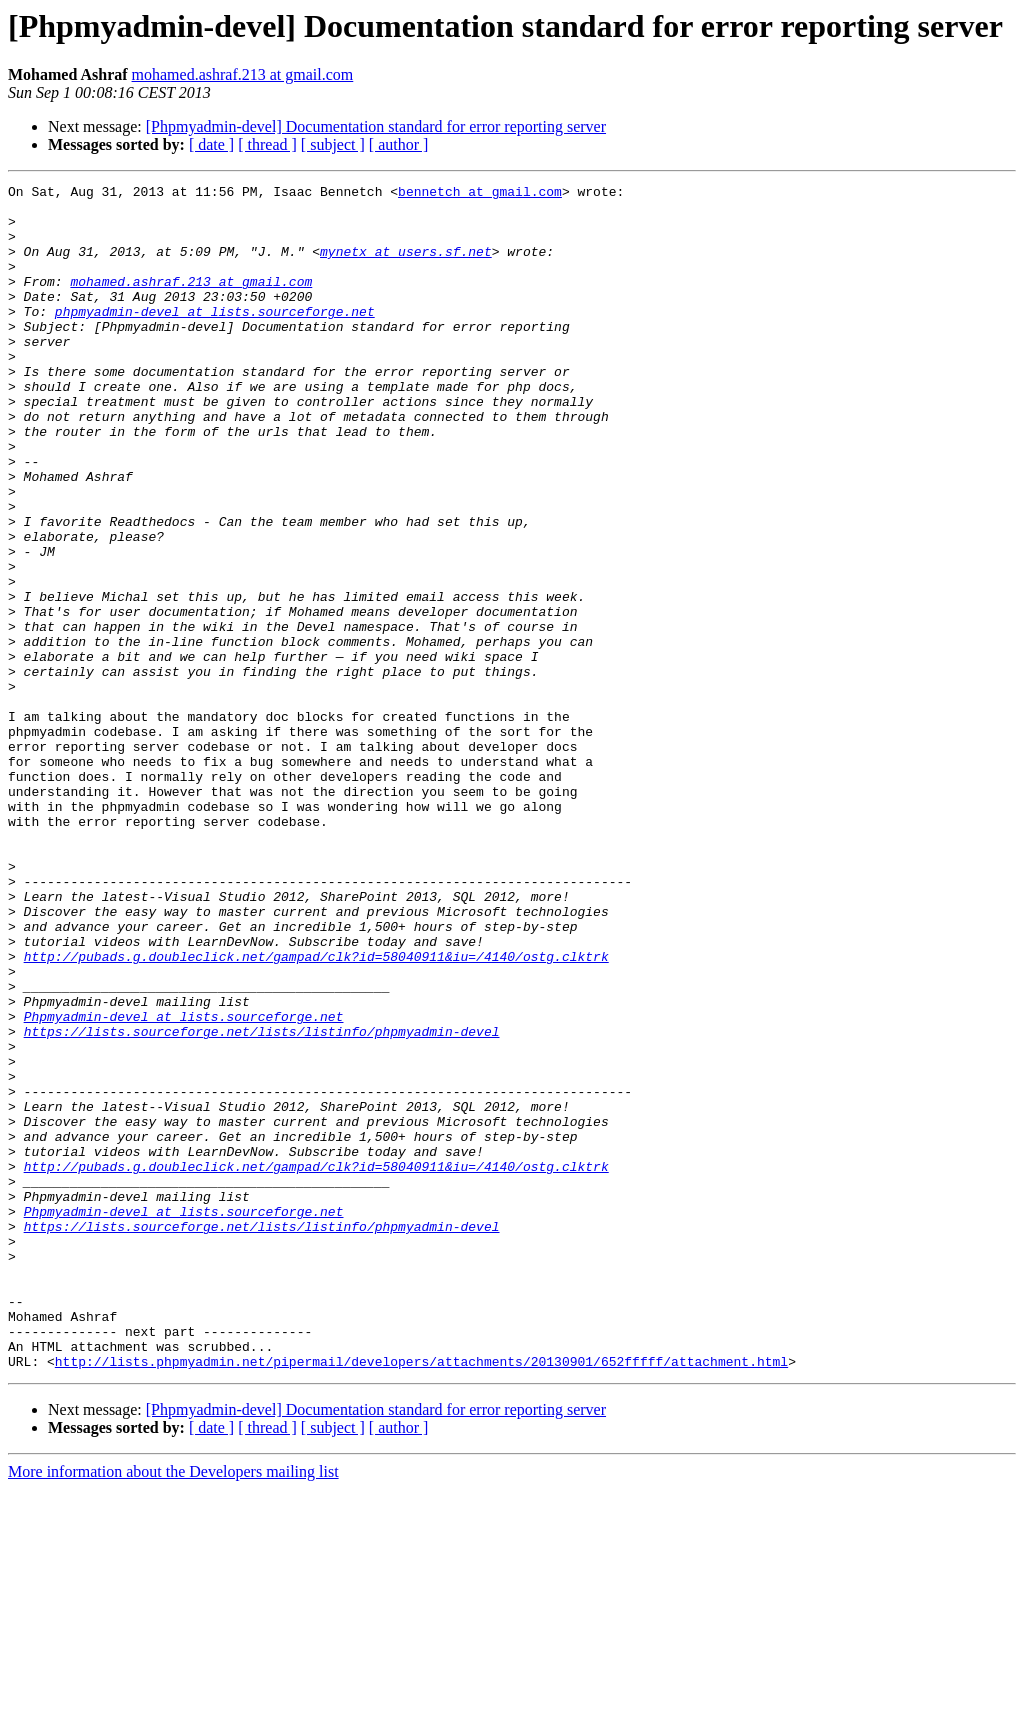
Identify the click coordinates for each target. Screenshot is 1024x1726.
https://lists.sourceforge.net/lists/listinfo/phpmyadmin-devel (262, 1202)
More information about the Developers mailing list (173, 1708)
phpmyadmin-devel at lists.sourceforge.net (215, 338)
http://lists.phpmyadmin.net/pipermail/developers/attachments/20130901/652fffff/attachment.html (421, 1598)
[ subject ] (333, 144)
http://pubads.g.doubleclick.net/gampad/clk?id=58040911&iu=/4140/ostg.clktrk (316, 1112)
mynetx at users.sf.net (406, 266)
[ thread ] (267, 144)
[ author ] (399, 144)
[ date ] (211, 144)
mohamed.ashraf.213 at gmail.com (243, 74)
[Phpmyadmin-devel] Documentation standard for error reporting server (376, 126)
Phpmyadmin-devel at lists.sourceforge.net (184, 1184)
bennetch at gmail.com (480, 194)
